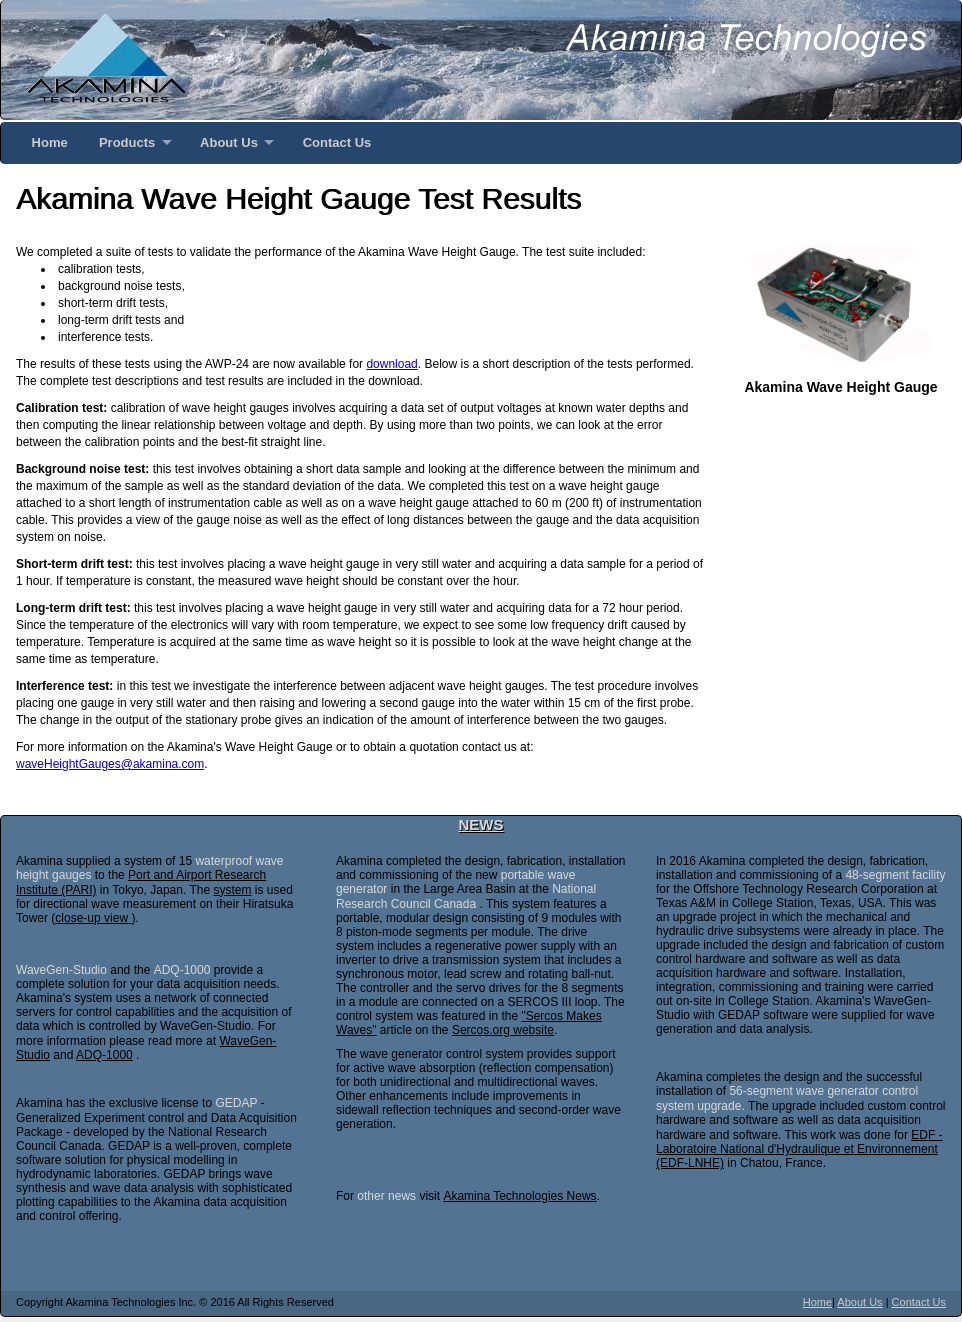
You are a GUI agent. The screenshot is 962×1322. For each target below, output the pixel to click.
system (232, 890)
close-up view (93, 918)
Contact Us (337, 142)
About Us (229, 142)
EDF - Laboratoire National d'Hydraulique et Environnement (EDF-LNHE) (799, 1149)
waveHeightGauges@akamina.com (110, 764)
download (391, 364)
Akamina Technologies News (519, 1196)
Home (50, 142)
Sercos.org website (503, 1030)
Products (127, 142)
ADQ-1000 (104, 1055)
